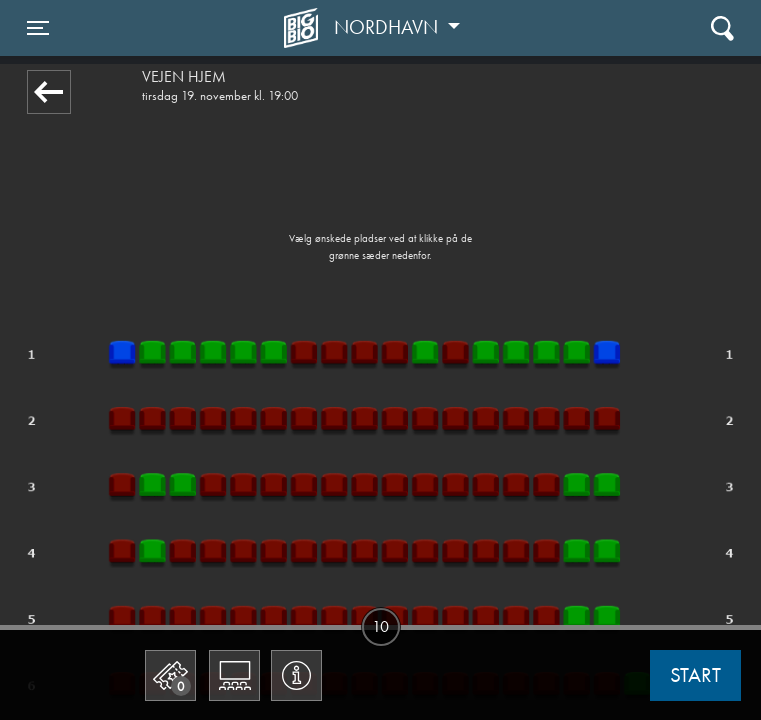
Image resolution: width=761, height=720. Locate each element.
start (695, 675)
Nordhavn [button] (388, 27)
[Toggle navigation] (38, 28)
